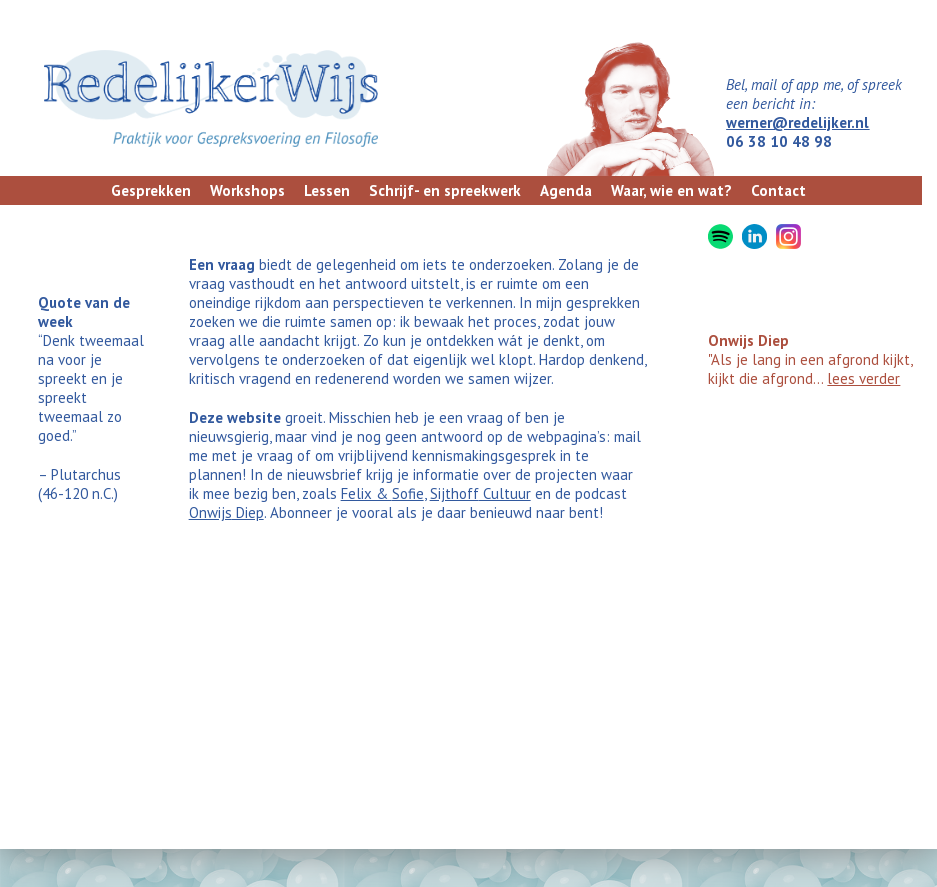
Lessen (327, 190)
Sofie (408, 493)
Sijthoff (454, 493)
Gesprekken (151, 190)
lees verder (863, 378)
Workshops (247, 190)
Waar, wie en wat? (671, 190)
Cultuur (505, 493)
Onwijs (210, 512)
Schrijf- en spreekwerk (445, 190)
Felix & (366, 493)
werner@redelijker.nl (797, 122)
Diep (248, 512)
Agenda (566, 190)
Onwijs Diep (748, 340)
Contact (778, 190)
